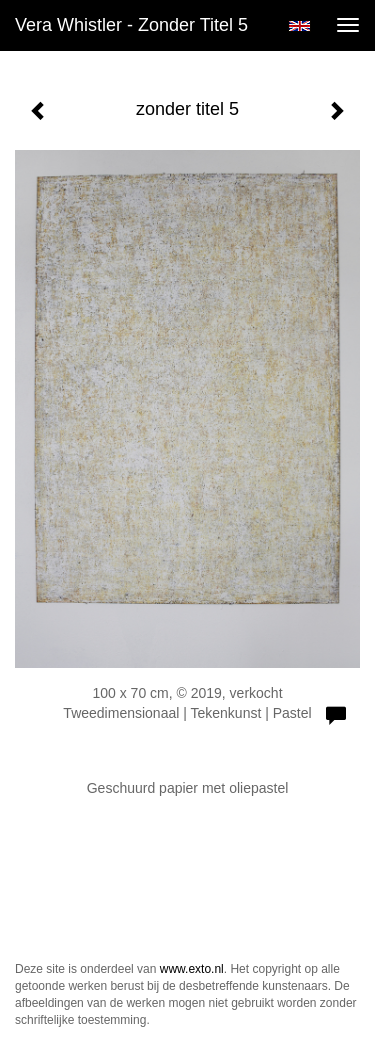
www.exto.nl (192, 969)
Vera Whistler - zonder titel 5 (131, 25)
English (299, 26)
